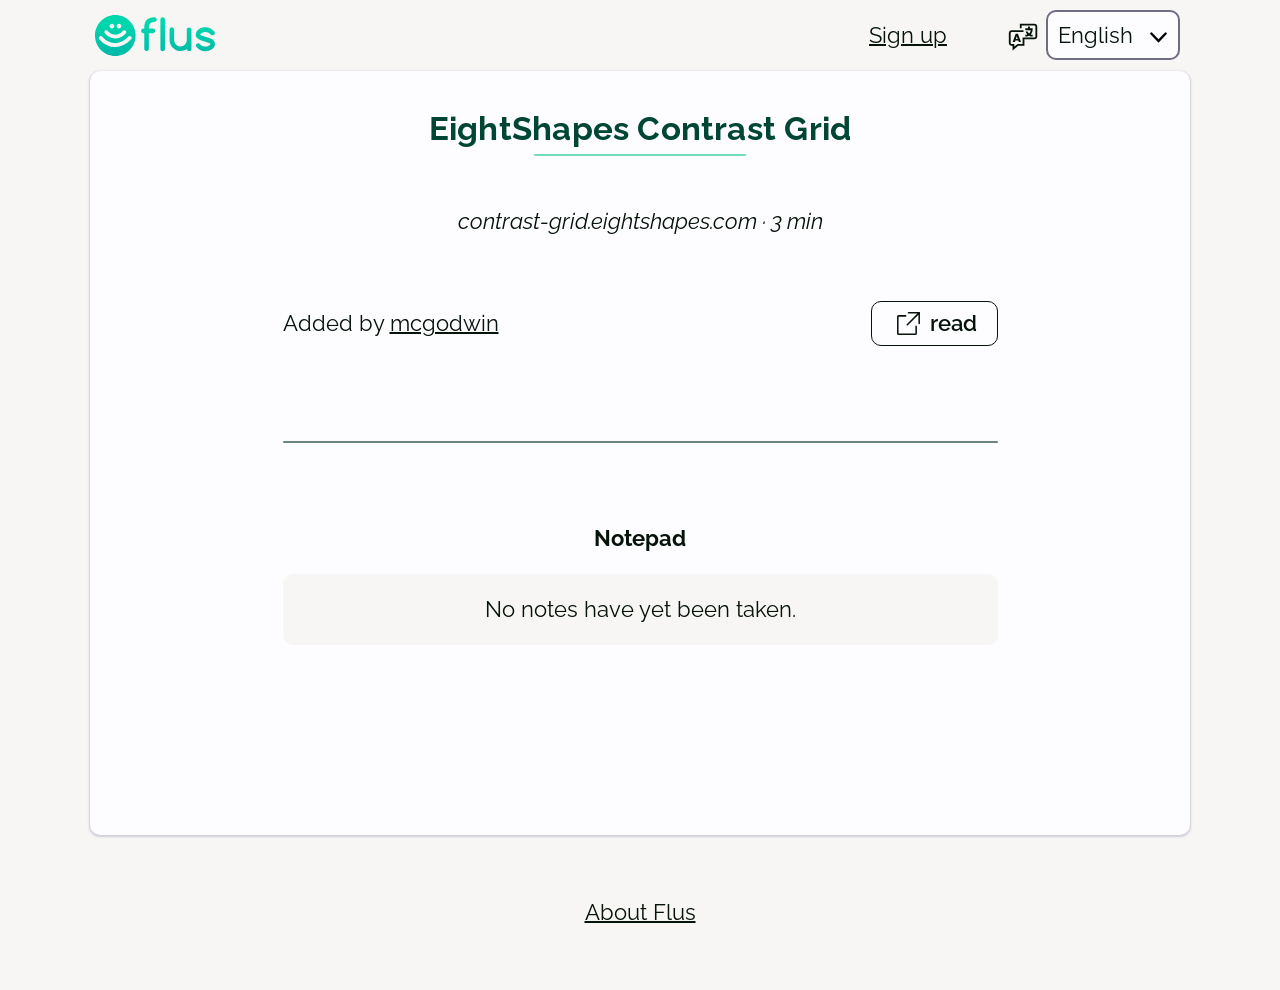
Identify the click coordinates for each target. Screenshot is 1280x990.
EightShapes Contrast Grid (640, 129)
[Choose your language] (1093, 35)
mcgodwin (444, 323)
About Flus (640, 912)
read (945, 326)
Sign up (908, 35)
